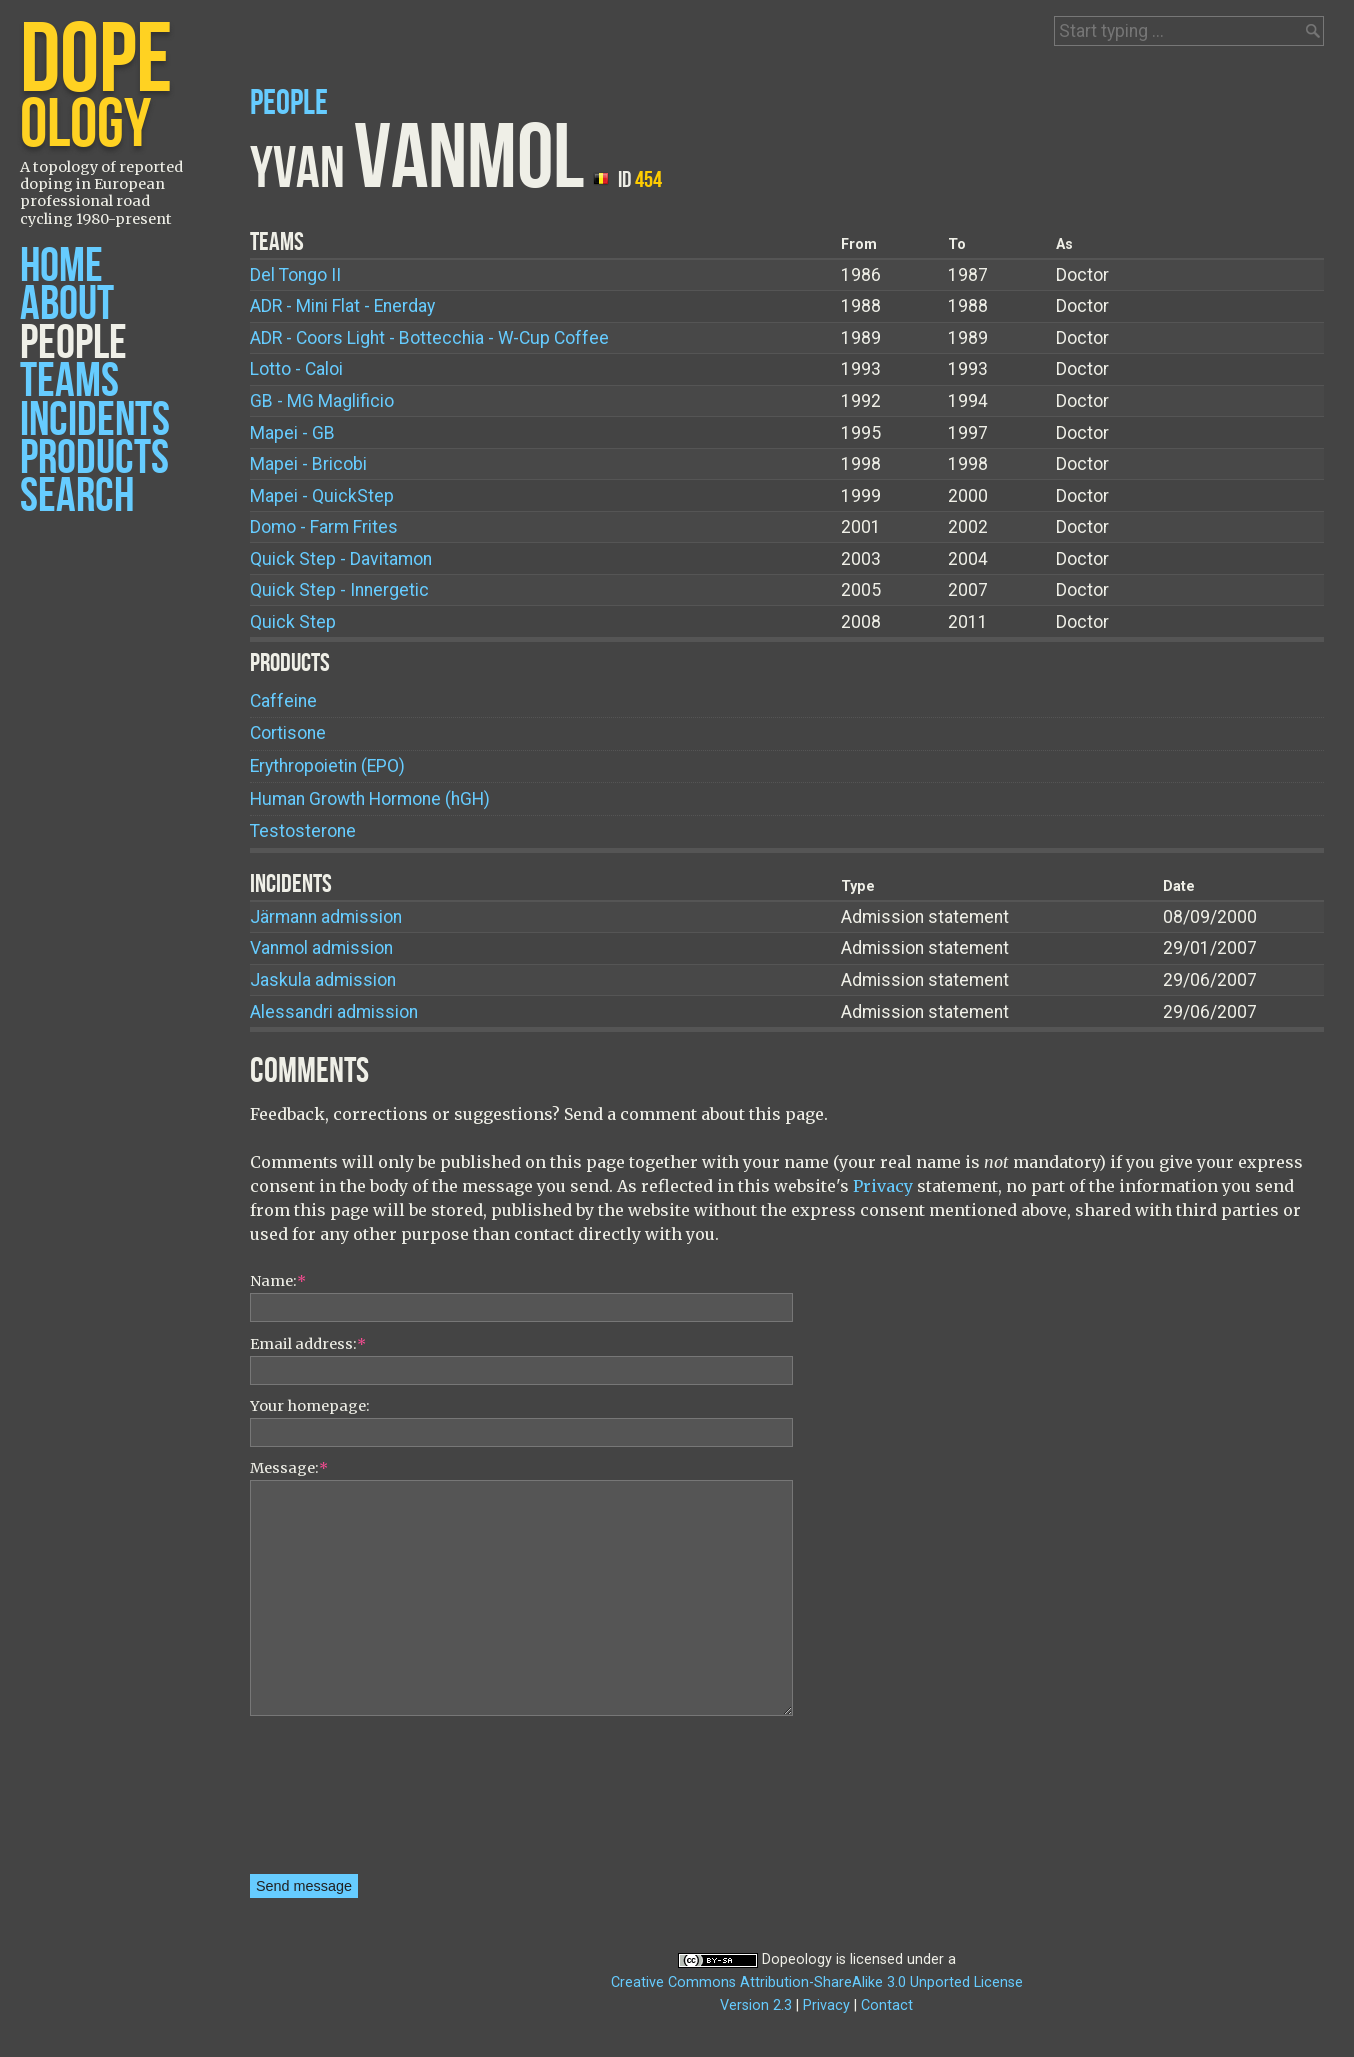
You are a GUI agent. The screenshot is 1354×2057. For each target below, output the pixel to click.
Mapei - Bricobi (308, 464)
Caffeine (283, 701)
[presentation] (332, 1802)
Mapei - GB (292, 433)
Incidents (95, 420)
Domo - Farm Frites (324, 527)
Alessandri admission (334, 1012)
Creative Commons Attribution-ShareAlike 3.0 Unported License (817, 1982)
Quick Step (293, 622)
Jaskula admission (323, 980)
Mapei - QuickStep (322, 496)
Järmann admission (326, 917)
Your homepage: (310, 1406)
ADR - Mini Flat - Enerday (342, 306)
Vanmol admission (321, 948)
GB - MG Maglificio (322, 401)
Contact (887, 2005)
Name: (278, 1281)
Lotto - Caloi (296, 369)
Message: (289, 1468)
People (73, 343)
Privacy (883, 1186)
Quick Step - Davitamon (341, 559)
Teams (69, 381)
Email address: (308, 1344)
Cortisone (288, 733)
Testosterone (303, 831)
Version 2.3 (756, 2005)
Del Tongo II (295, 275)
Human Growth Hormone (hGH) (370, 799)
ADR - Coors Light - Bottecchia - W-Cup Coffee (429, 338)
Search (77, 496)
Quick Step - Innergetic (339, 590)
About (67, 304)
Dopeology (797, 1959)
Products (94, 458)
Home (61, 266)
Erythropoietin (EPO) (327, 766)
